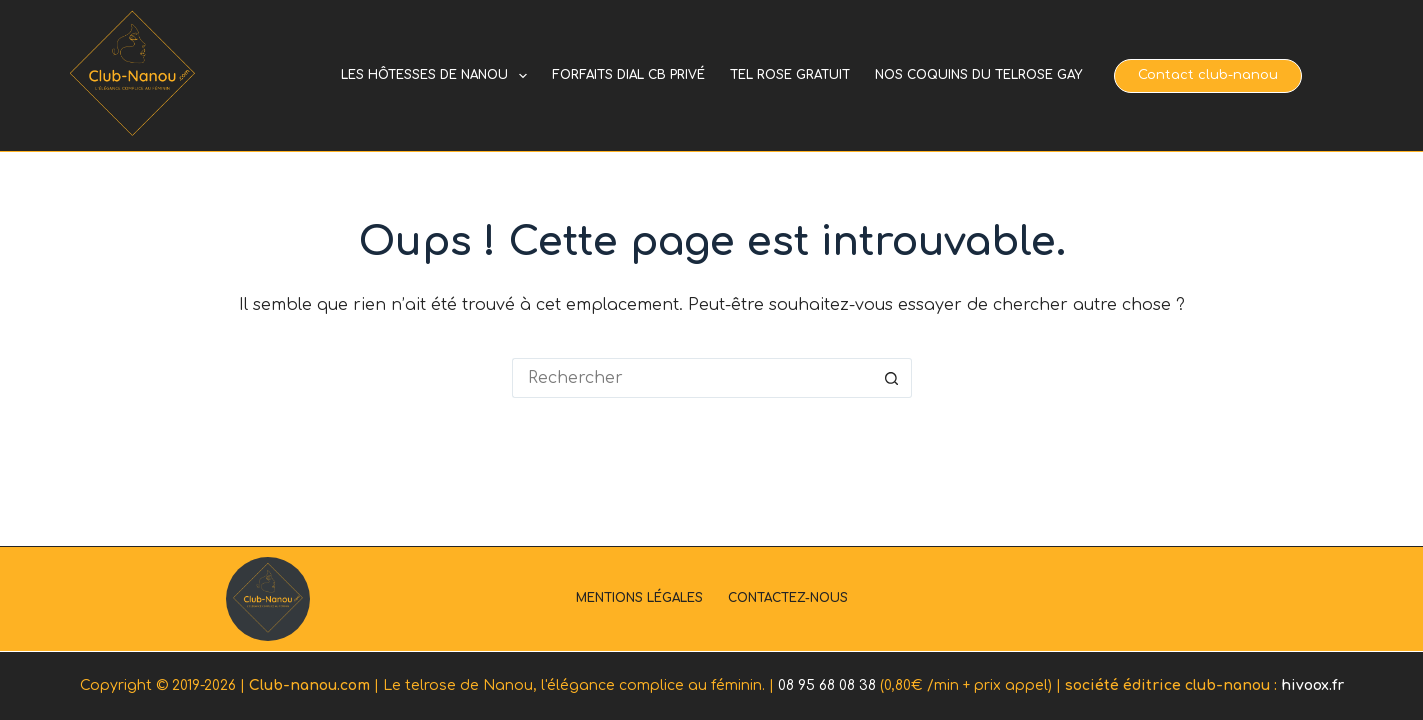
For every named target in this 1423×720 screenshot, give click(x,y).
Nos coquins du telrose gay (978, 75)
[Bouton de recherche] (892, 378)
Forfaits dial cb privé (628, 75)
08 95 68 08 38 (827, 685)
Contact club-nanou (1208, 75)
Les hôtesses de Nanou (437, 76)
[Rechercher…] (692, 378)
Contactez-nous (788, 598)
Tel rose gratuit (790, 75)
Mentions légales (639, 598)
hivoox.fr (1312, 685)
